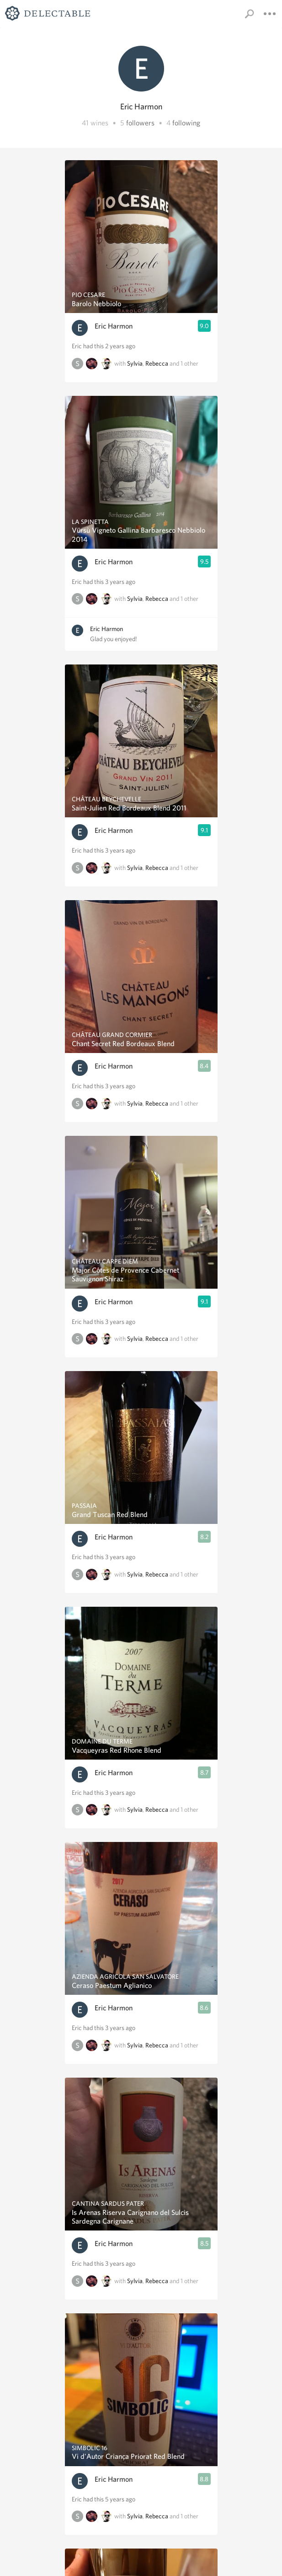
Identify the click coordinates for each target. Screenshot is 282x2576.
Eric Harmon (114, 326)
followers (140, 123)
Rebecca (156, 363)
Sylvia (135, 363)
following (186, 123)
